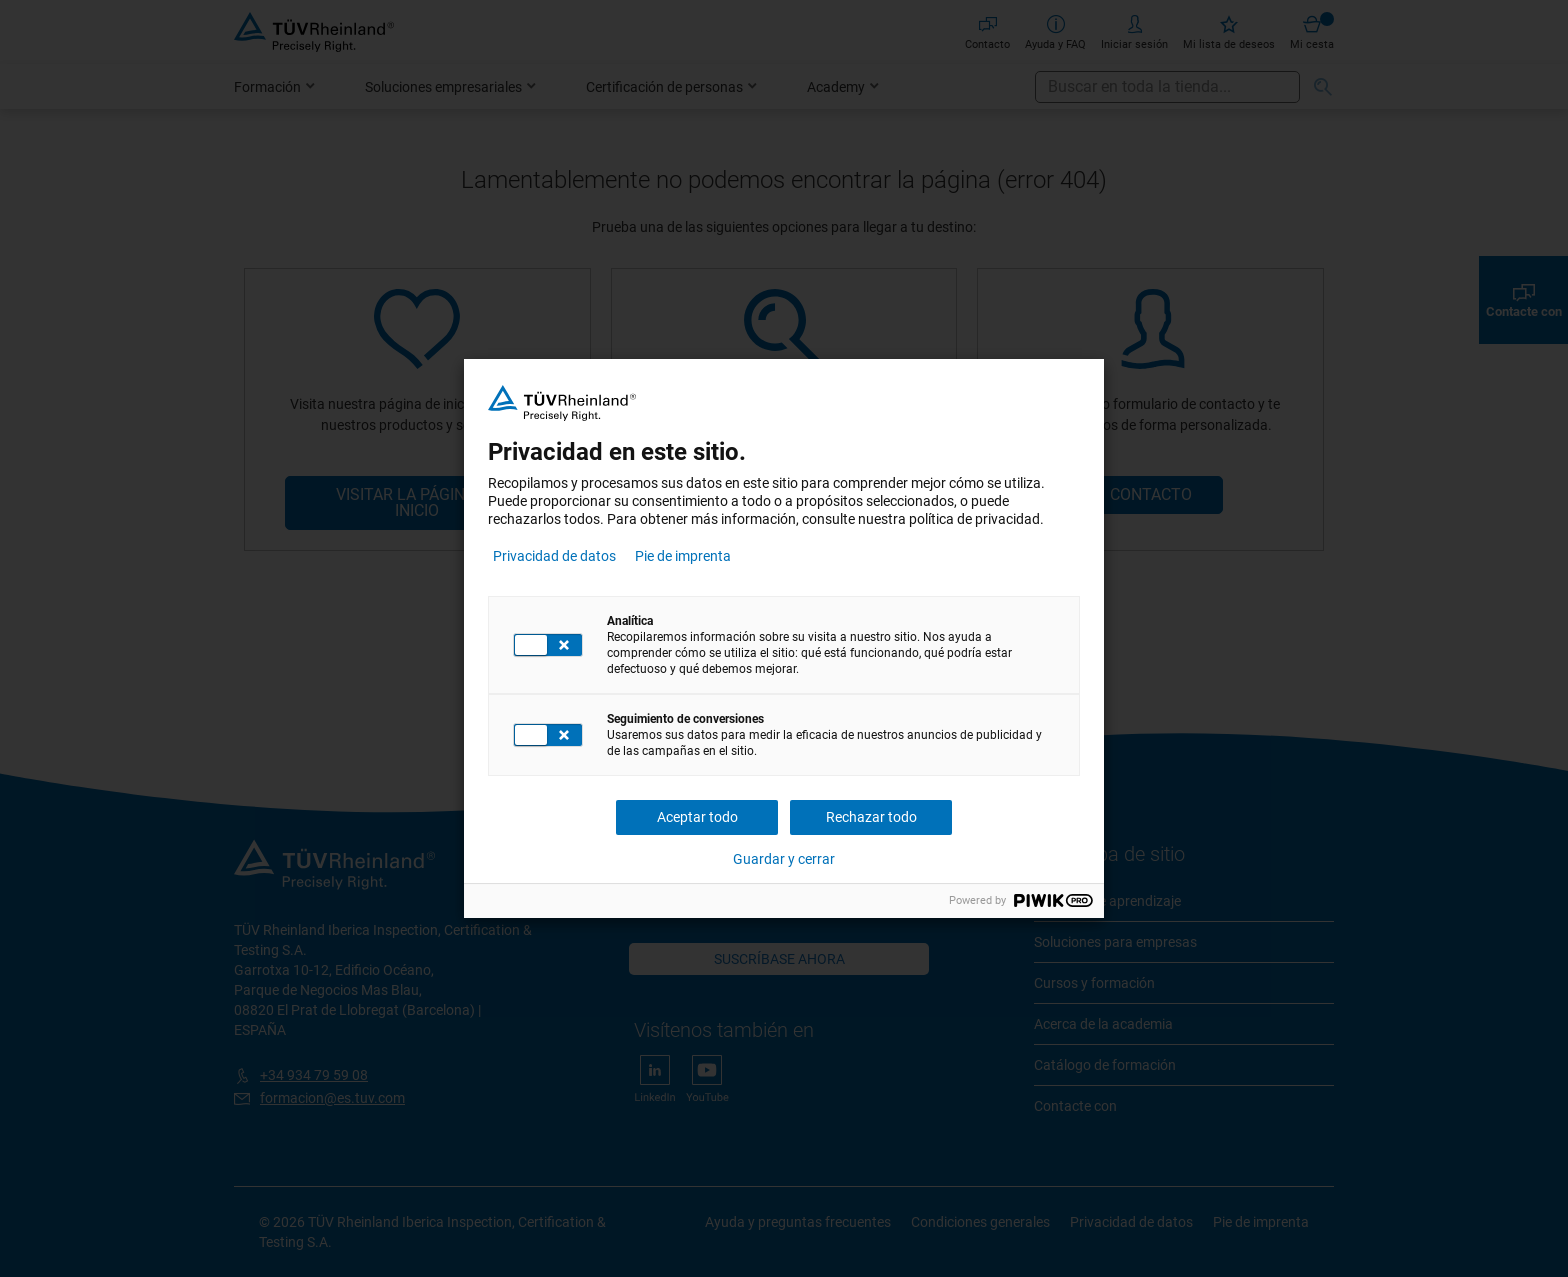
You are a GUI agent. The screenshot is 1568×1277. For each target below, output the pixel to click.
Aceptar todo (697, 817)
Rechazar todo (871, 817)
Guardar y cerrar (784, 859)
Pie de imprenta (683, 556)
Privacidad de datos (554, 556)
